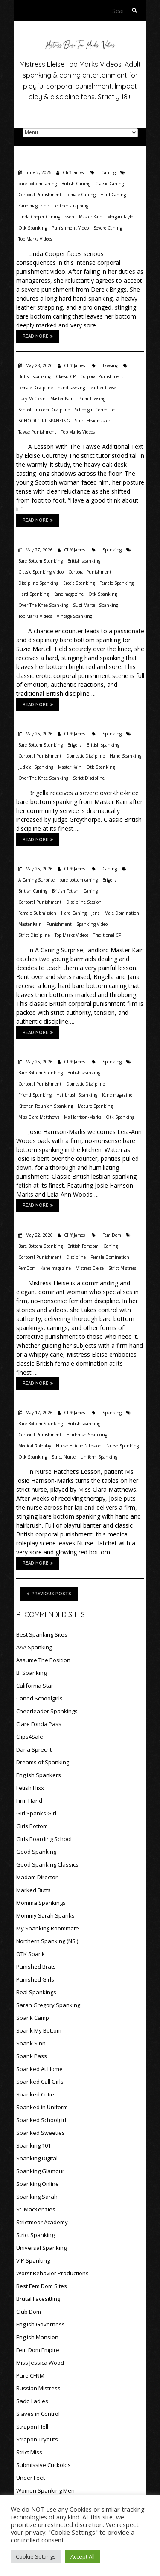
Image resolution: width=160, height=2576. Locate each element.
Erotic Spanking (79, 583)
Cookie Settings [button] (36, 2556)
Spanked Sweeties (40, 2133)
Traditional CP (107, 935)
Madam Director (37, 1877)
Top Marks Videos (35, 239)
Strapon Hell (32, 2426)
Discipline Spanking (38, 583)
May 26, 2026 (38, 734)
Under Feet (30, 2477)
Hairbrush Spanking (76, 1095)
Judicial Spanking (35, 767)
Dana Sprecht (34, 1749)
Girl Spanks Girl (36, 1813)
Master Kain (90, 217)
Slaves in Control (38, 2414)
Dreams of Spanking (42, 1762)
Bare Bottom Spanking (40, 561)
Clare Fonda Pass (38, 1724)
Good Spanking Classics (47, 1864)
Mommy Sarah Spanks (45, 1915)
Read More (38, 336)
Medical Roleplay (34, 1446)
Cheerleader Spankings (47, 1711)
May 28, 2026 (38, 365)
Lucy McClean (32, 399)
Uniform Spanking (98, 1457)
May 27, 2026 (38, 550)
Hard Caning (113, 195)
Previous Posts (49, 1593)
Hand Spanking (125, 756)
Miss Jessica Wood (40, 2362)
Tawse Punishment (37, 432)
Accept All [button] (82, 2556)
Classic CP (66, 376)
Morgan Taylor (121, 217)
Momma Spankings (41, 1903)
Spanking (112, 550)
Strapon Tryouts (37, 2439)
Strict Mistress (122, 1268)
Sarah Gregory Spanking (48, 2005)
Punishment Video (70, 228)
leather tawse (103, 388)
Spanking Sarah (37, 2196)
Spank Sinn (31, 2043)
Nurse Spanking (122, 1446)
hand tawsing (71, 388)
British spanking (34, 376)
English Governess (40, 2324)
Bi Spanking (31, 1673)
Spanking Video (92, 924)
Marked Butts (33, 1890)
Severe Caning (107, 228)
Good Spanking (36, 1851)
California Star (34, 1685)
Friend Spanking (35, 1095)
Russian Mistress (38, 2388)
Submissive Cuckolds (43, 2465)
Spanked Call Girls (40, 2081)
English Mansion (37, 2337)
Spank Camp (32, 2018)
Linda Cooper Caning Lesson (46, 217)
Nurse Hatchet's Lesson (79, 1446)
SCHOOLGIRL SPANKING (44, 421)
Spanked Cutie (35, 2094)
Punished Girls (35, 1979)
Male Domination (122, 913)
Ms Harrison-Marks (82, 1117)
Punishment (59, 924)
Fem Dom (111, 1235)
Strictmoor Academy (42, 2222)
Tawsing (110, 365)
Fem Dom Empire (37, 2350)
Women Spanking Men (45, 2490)
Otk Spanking (32, 228)
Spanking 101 (33, 2145)
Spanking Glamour (40, 2171)
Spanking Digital (37, 2158)
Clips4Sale (29, 1736)
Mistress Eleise (90, 1268)
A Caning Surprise (36, 880)
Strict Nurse (64, 1457)
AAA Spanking (34, 1647)
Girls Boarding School (44, 1839)
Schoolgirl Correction (95, 410)
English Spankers (38, 1775)
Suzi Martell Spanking (95, 605)
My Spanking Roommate (47, 1928)
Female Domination (109, 1257)
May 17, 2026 (38, 1413)
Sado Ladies (32, 2401)
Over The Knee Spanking (43, 605)
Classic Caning (109, 184)
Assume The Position (43, 1660)
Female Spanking (116, 583)
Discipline (76, 1257)
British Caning (75, 184)
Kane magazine (33, 206)
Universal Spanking (41, 2247)
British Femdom (83, 1246)
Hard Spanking (33, 594)
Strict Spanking (35, 2235)
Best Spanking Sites (41, 1634)
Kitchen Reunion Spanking (45, 1106)
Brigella (74, 745)
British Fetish (65, 891)
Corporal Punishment (39, 195)
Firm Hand (29, 1800)
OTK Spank (30, 1954)
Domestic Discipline (85, 756)
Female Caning (81, 195)
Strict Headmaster (92, 421)
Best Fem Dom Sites (41, 2286)
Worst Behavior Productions (52, 2273)
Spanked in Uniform (42, 2107)
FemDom (27, 1268)
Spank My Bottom (38, 2030)
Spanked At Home (39, 2069)
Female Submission (37, 913)
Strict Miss (29, 2452)
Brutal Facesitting (38, 2299)
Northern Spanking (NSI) (47, 1941)
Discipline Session (84, 902)
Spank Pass (31, 2056)
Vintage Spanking (74, 616)
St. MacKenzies (35, 2209)
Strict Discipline (89, 778)
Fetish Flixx (30, 1788)
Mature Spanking (95, 1106)
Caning (108, 172)
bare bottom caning (37, 184)
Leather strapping (70, 206)
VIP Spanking (33, 2260)
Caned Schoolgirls (39, 1698)
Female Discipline (35, 388)
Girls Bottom (32, 1826)
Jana (95, 913)
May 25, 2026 (38, 869)
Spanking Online (37, 2184)
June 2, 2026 (38, 172)
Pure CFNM (30, 2375)
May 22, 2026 (38, 1235)
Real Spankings (36, 1992)
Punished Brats (36, 1966)
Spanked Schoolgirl (41, 2120)
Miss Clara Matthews (38, 1117)
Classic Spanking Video (41, 572)
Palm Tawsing (92, 399)
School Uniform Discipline (44, 410)
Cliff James (73, 172)
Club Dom (28, 2311)
